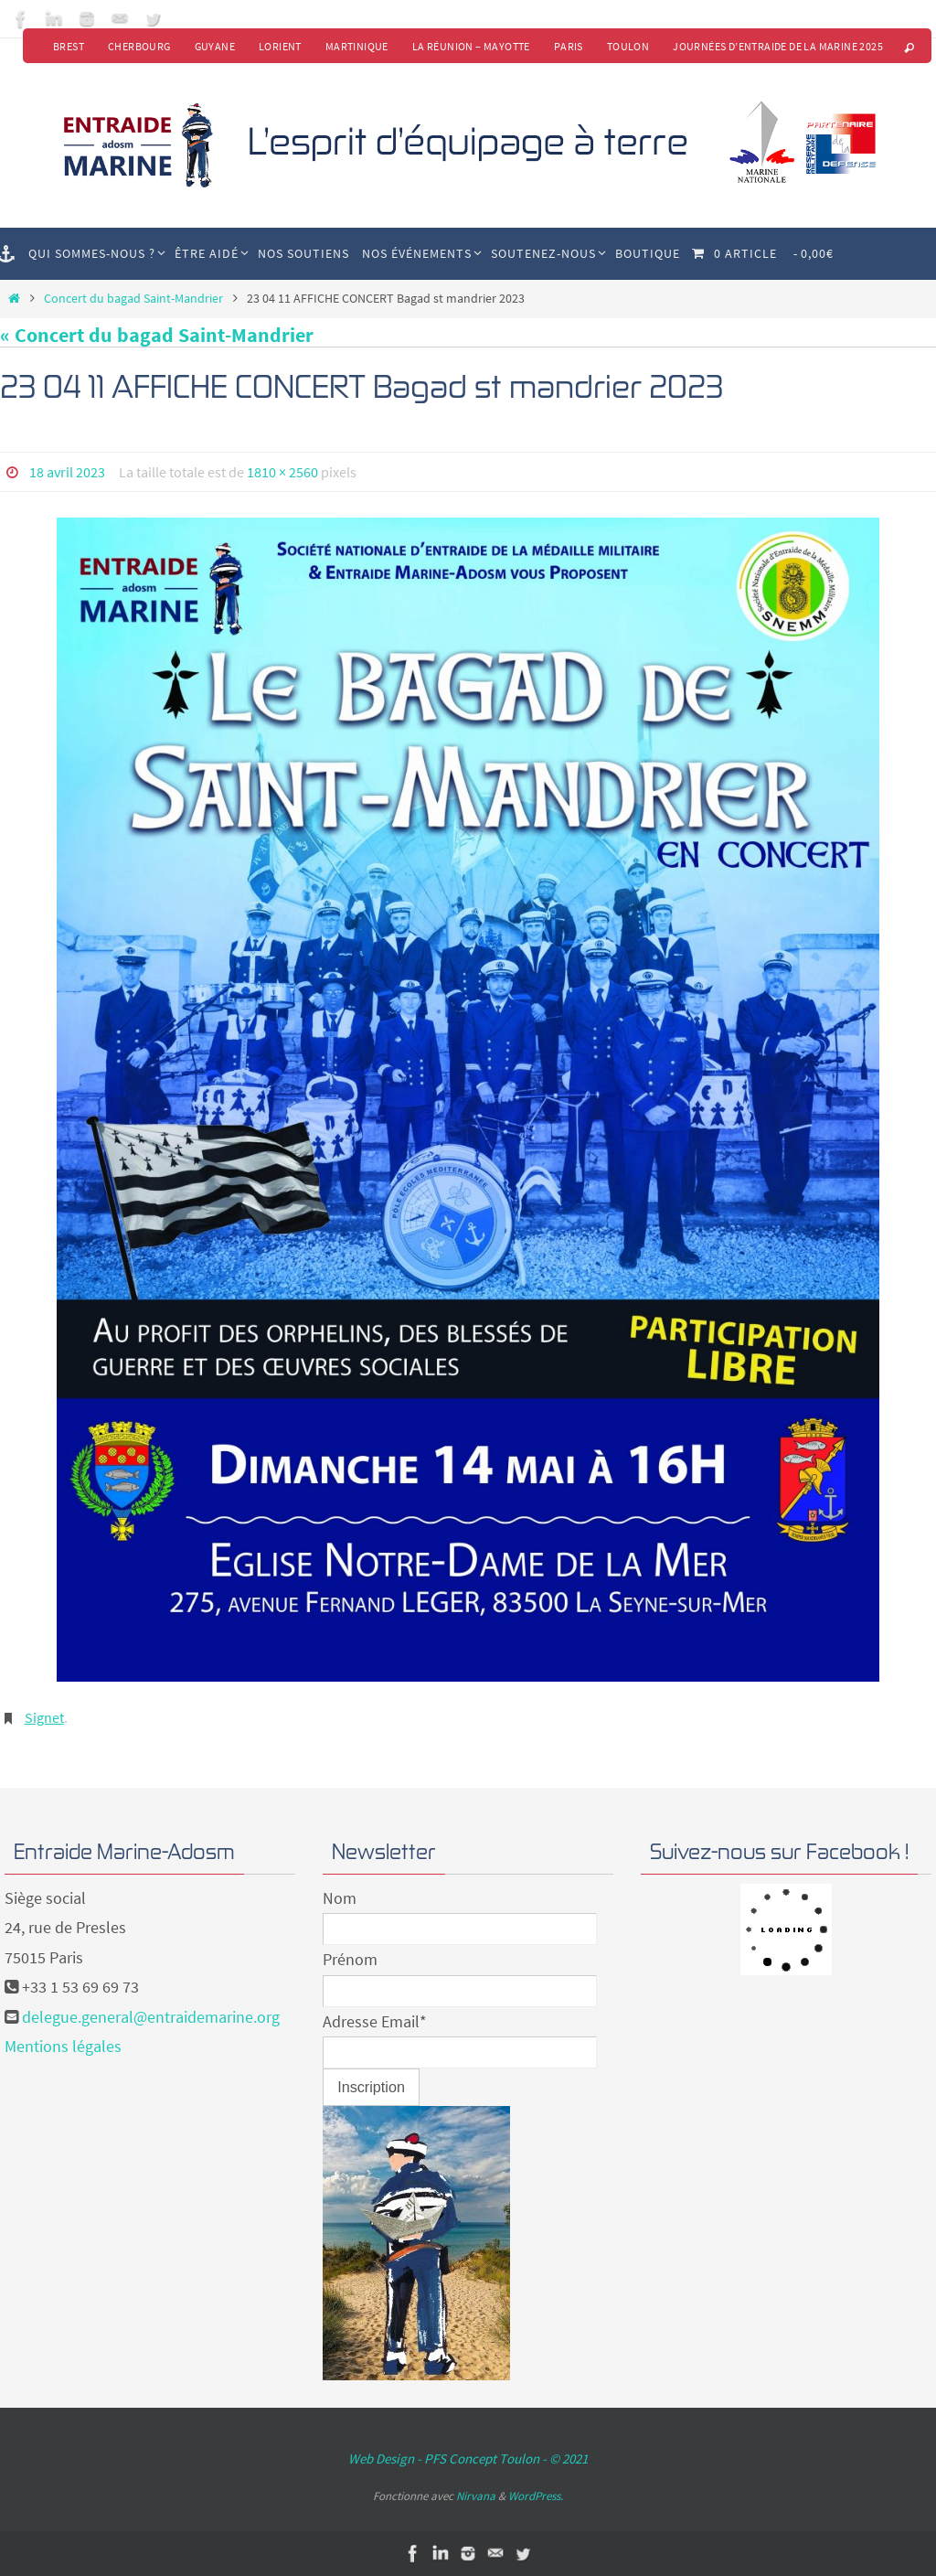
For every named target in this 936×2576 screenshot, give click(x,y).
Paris (568, 46)
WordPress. (535, 2496)
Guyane (215, 46)
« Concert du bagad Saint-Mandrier (157, 334)
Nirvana (475, 2496)
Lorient (280, 46)
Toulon (628, 46)
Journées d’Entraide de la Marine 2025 (778, 46)
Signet (44, 1717)
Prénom (350, 1959)
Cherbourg (139, 46)
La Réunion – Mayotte (471, 46)
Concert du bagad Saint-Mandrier (133, 298)
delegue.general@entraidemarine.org (151, 2016)
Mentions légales (63, 2046)
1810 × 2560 (282, 472)
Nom (339, 1897)
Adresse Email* (375, 2021)
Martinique (356, 46)
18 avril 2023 (67, 472)
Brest (68, 46)
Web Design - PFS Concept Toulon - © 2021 (468, 2458)
